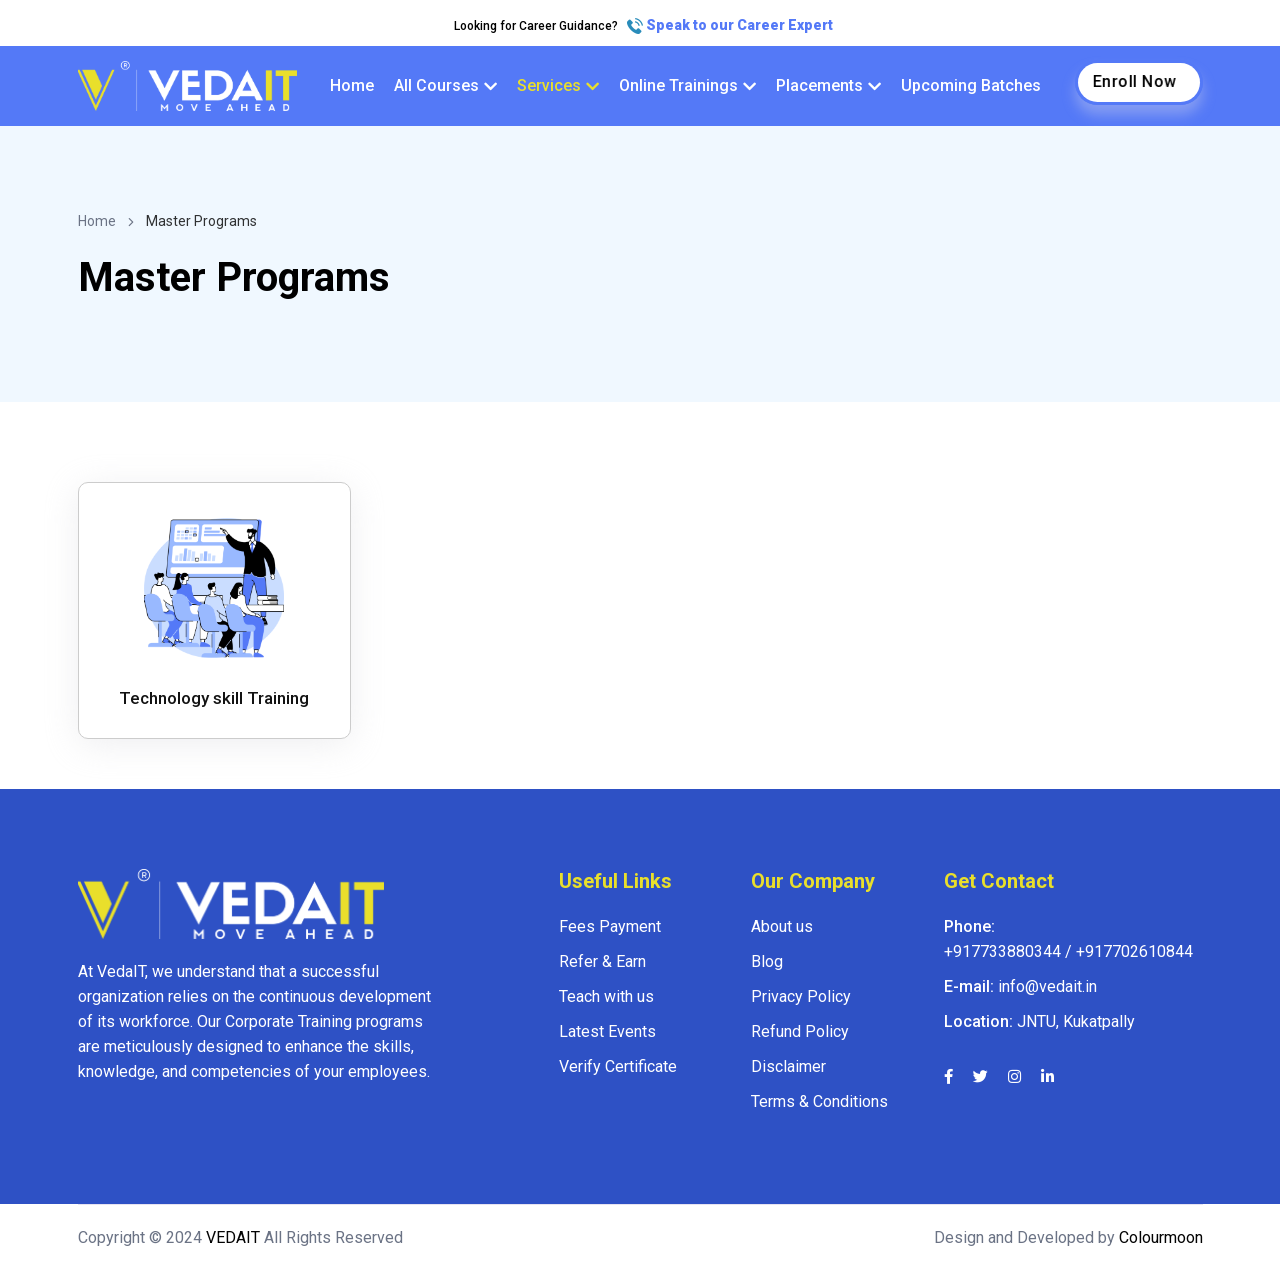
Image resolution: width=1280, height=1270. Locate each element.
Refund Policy (800, 1031)
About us (782, 926)
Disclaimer (788, 1066)
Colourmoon (1159, 1237)
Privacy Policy (801, 996)
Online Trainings (687, 85)
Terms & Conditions (819, 1101)
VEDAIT (233, 1237)
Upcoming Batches (971, 85)
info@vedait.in (1047, 986)
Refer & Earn (602, 961)
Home (352, 85)
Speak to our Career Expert (730, 25)
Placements (828, 85)
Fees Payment (610, 926)
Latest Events (607, 1031)
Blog (767, 961)
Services (558, 85)
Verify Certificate (618, 1066)
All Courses (445, 85)
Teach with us (606, 996)
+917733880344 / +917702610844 (1068, 951)
